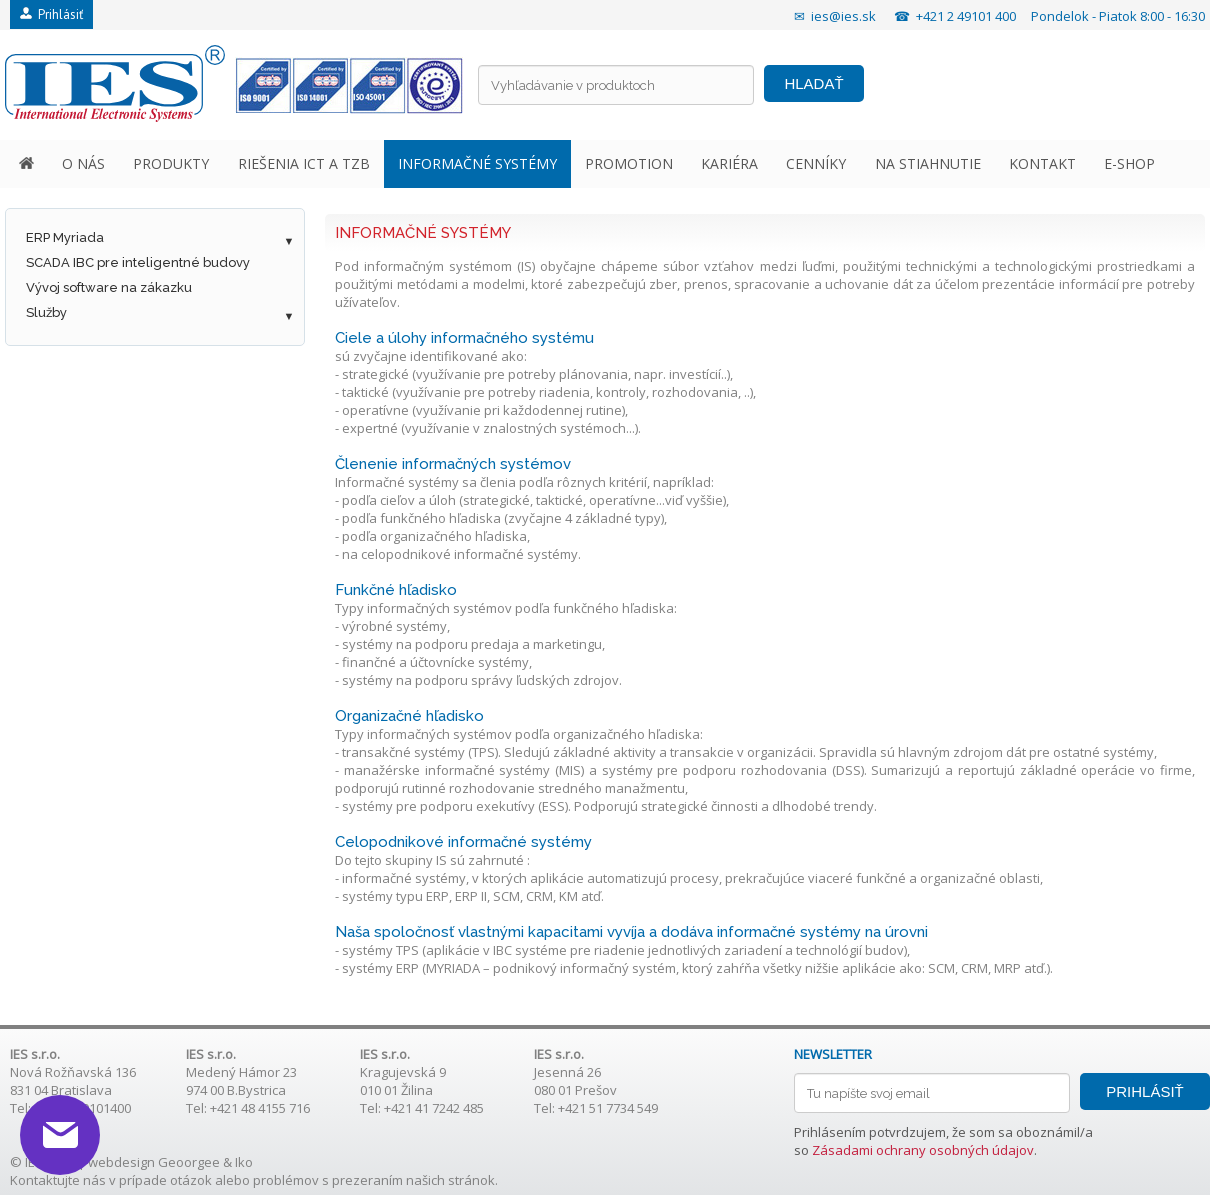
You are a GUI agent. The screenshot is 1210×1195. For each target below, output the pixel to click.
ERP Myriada (65, 237)
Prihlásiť (51, 14)
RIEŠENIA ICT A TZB (304, 163)
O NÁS (83, 163)
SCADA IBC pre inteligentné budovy (138, 262)
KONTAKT (1042, 163)
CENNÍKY (816, 163)
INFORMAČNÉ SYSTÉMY (477, 163)
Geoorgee (189, 1162)
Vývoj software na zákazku (109, 287)
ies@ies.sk (843, 16)
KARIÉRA (729, 163)
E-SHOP (1129, 163)
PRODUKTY (171, 163)
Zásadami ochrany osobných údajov (923, 1150)
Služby (46, 312)
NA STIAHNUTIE (928, 163)
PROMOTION (629, 163)
